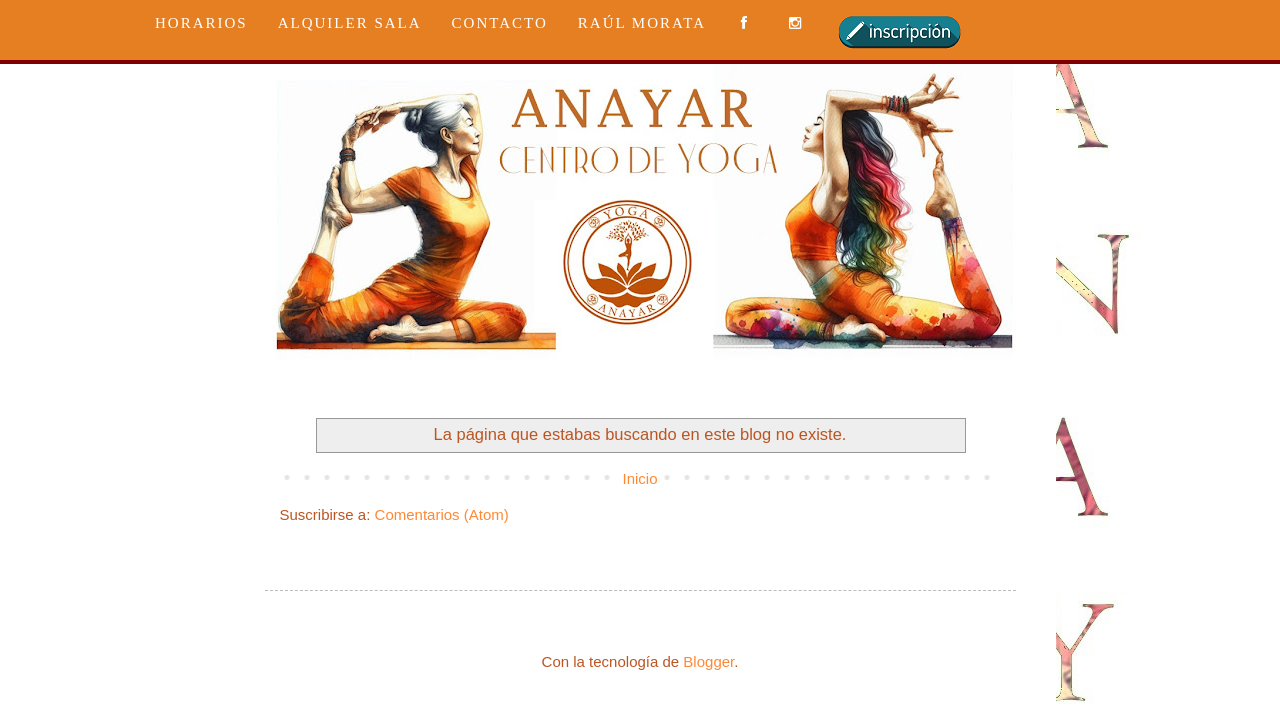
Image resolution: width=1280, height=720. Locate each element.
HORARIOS (201, 23)
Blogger (708, 661)
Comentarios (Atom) (442, 514)
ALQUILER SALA (350, 23)
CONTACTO (500, 23)
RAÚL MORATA (642, 23)
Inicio (639, 478)
